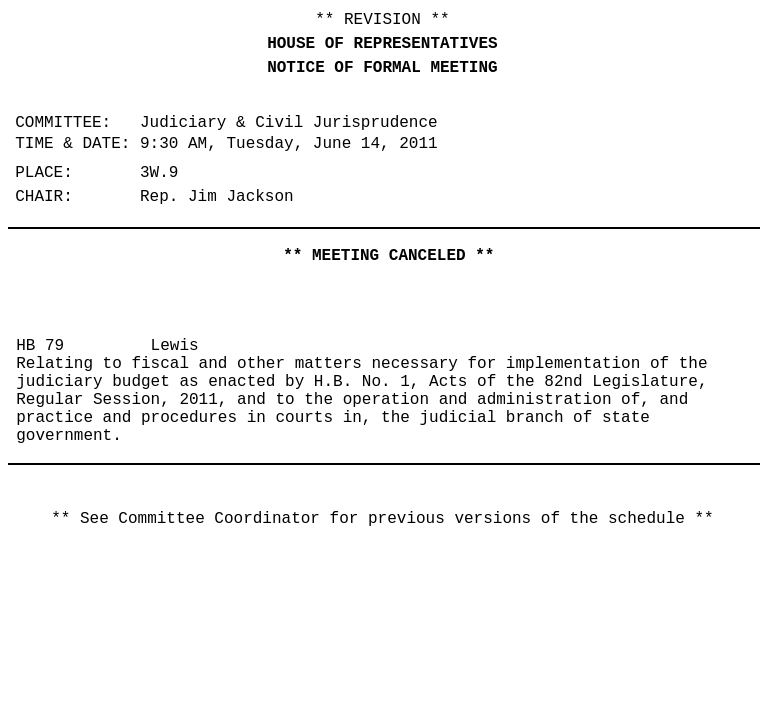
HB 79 (40, 346)
